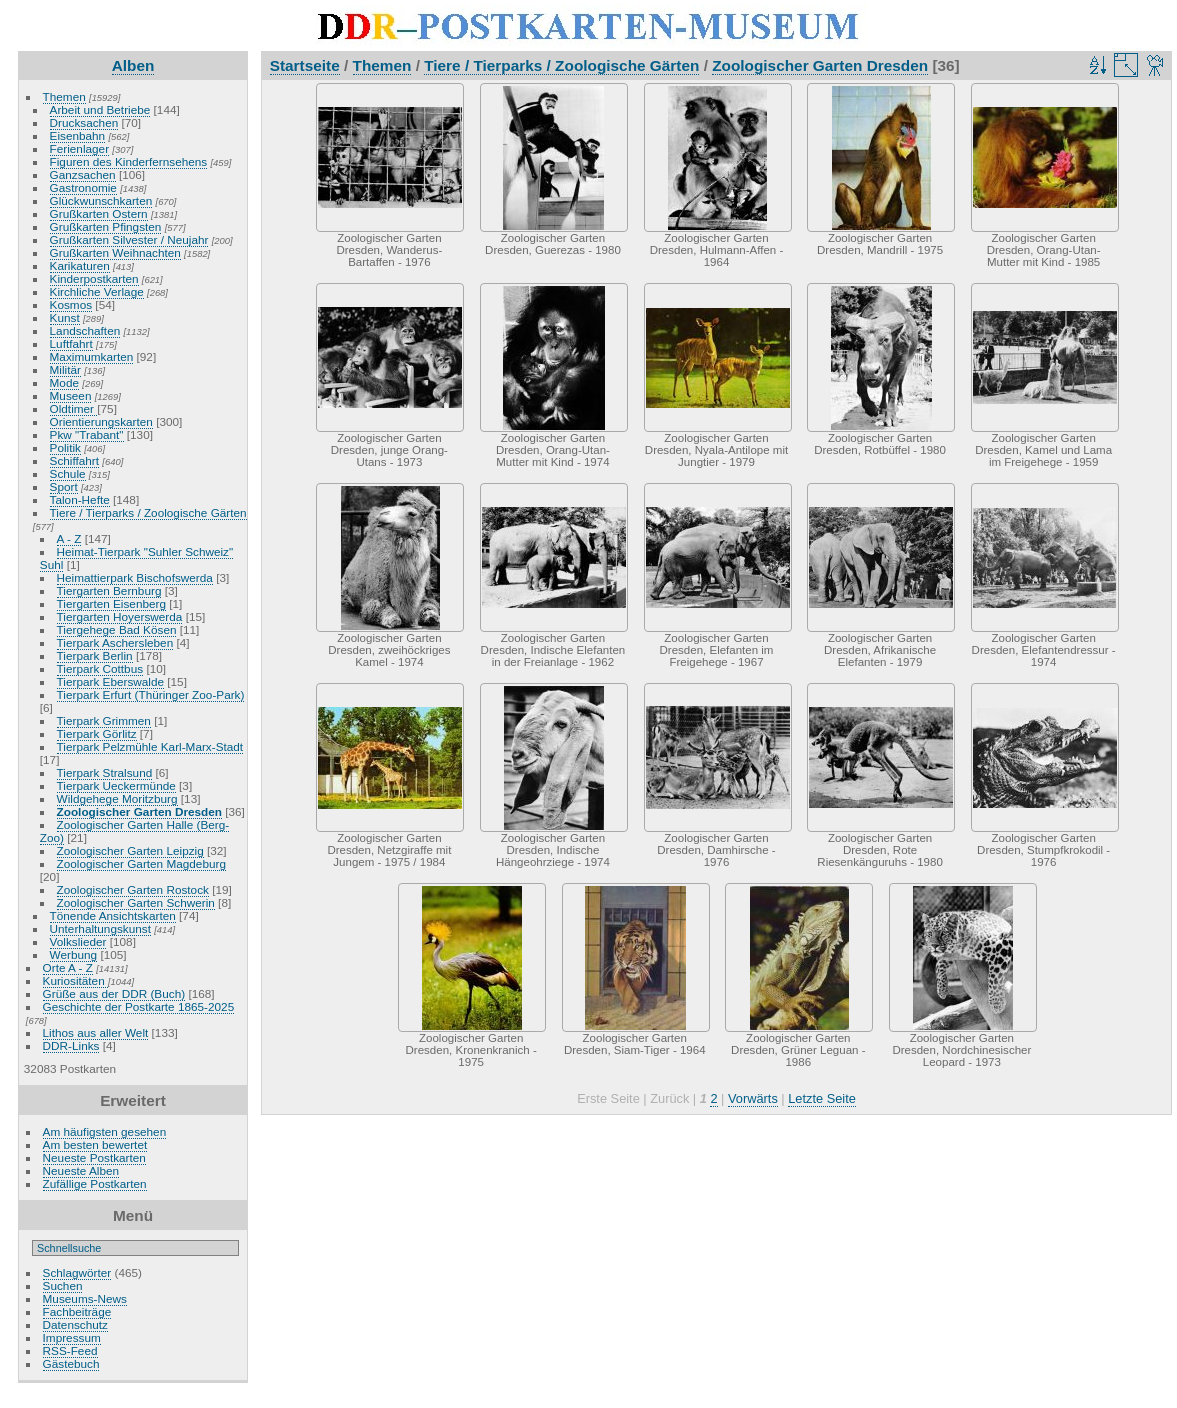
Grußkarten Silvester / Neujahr (129, 239)
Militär (65, 369)
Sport (64, 486)
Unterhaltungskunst (100, 928)
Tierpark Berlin (95, 655)
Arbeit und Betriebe (100, 109)
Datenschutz (75, 1324)
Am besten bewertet (95, 1144)
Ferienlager (80, 148)
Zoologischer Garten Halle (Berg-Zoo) (134, 831)
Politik (65, 447)
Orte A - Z (68, 967)
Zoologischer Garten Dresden (139, 811)
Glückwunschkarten (101, 200)
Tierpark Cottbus (100, 668)
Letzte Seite (822, 1098)
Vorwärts (753, 1098)
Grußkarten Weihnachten (115, 252)
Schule (68, 473)
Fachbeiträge (77, 1311)
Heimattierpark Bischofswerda (135, 577)
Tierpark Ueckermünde (116, 785)
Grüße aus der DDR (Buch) (114, 993)
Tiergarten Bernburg (109, 590)
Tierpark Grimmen (104, 720)
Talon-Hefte (80, 499)
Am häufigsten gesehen (105, 1131)
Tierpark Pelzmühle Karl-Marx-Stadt (150, 746)
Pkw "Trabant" (87, 434)
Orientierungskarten (101, 421)
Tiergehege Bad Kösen (117, 629)
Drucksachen (84, 122)
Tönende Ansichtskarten (113, 915)
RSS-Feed (70, 1350)
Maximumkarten (92, 356)
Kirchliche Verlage (97, 291)
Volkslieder (78, 941)
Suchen (63, 1285)
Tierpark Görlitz (97, 733)
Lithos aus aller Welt (96, 1032)
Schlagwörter (77, 1272)
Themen (64, 96)
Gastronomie (83, 187)
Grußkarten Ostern (99, 213)
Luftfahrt (71, 343)
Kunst (65, 317)
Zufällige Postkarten (95, 1183)
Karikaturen (80, 265)
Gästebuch (71, 1363)
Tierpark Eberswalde (110, 681)
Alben (133, 65)
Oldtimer (74, 408)
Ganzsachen (83, 174)
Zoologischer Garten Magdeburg (141, 863)
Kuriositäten (75, 980)
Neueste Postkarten (94, 1157)
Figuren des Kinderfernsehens (129, 161)
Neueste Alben (81, 1170)
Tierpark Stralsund (105, 772)
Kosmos (71, 304)
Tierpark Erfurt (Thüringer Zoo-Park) (151, 694)
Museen (71, 395)
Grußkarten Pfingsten (106, 226)
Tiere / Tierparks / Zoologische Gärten (148, 512)
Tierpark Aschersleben (115, 642)
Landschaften (85, 330)
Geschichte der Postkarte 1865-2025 (139, 1006)
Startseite (305, 65)
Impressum (72, 1337)
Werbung (74, 954)
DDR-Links (71, 1045)
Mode (64, 382)
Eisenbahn (78, 135)
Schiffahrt (75, 460)
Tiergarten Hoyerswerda (120, 616)
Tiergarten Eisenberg (111, 603)
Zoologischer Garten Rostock (133, 889)
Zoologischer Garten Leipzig (130, 850)
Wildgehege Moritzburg (117, 798)
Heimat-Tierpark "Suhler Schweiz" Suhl (136, 558)
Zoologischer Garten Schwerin (136, 902)
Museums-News (85, 1298)
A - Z (69, 538)
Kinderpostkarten (94, 278)
